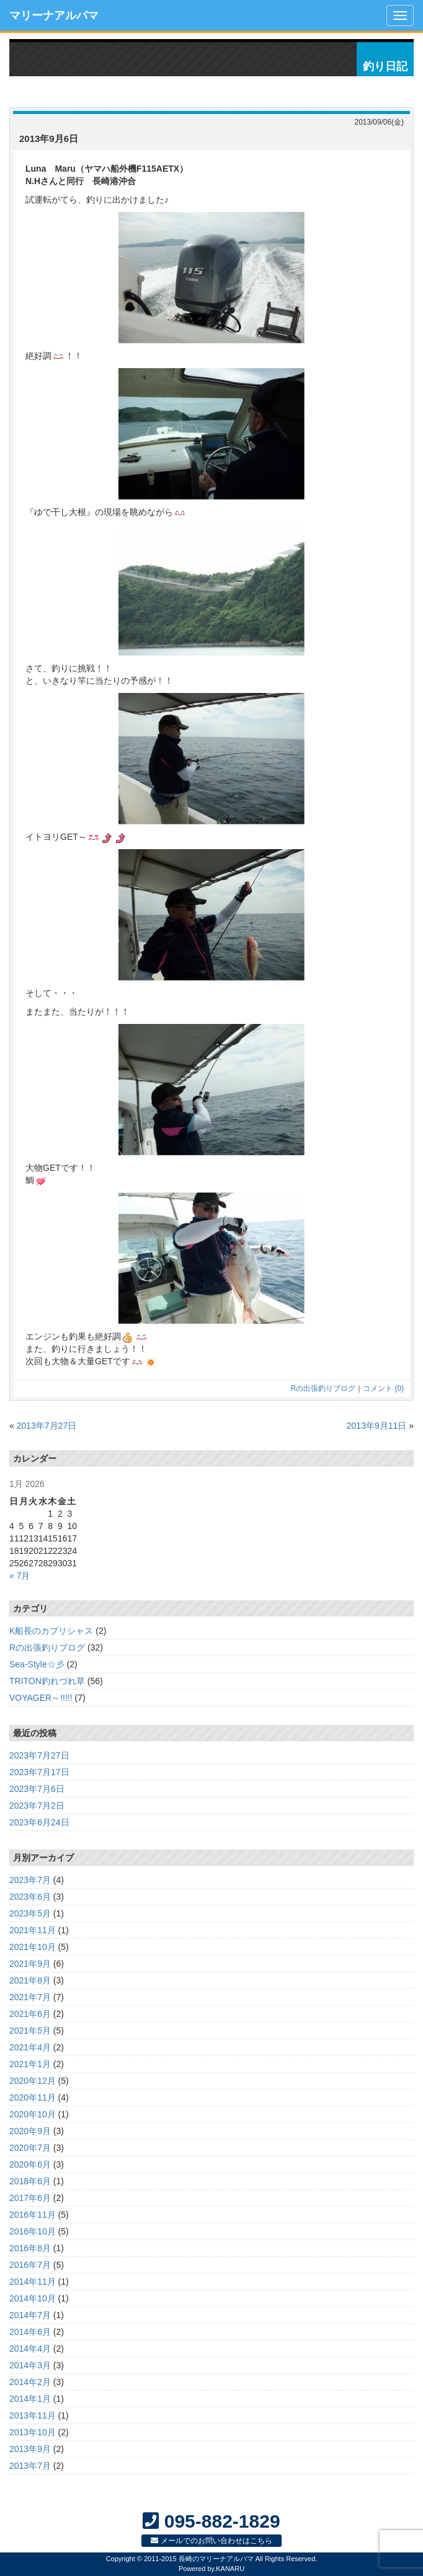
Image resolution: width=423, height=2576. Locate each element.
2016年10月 (32, 2231)
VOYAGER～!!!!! (41, 1698)
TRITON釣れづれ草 (47, 1681)
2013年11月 (32, 2415)
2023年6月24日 (39, 1822)
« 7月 (19, 1576)
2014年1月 (30, 2399)
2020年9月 (30, 2131)
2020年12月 (32, 2081)
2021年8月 (30, 1980)
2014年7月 (30, 2315)
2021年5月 (30, 2031)
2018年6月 (30, 2181)
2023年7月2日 (37, 1806)
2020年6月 (30, 2164)
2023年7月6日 (37, 1789)
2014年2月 (30, 2382)
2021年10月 (32, 1947)
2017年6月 (30, 2198)
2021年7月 (30, 1997)
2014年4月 (30, 2348)
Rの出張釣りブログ (323, 1388)
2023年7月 (30, 1880)
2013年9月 (30, 2449)
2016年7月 (30, 2265)
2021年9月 (30, 1964)
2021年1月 (30, 2064)
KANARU (230, 2568)
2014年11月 (32, 2282)
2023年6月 (30, 1897)
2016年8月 (30, 2248)
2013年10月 (32, 2432)
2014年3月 (30, 2365)
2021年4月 (30, 2047)
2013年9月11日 (377, 1426)
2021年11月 (32, 1930)
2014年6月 (30, 2332)
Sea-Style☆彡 (37, 1664)
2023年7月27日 (39, 1755)
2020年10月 (32, 2114)
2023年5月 (30, 1913)
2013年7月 (30, 2466)
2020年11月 (32, 2097)
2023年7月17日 (39, 1772)
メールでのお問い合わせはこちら (211, 2540)
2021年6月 (30, 2014)
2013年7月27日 (47, 1426)
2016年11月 (32, 2215)
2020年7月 (30, 2148)
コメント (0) (383, 1388)
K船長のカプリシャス (51, 1631)
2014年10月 (32, 2298)
